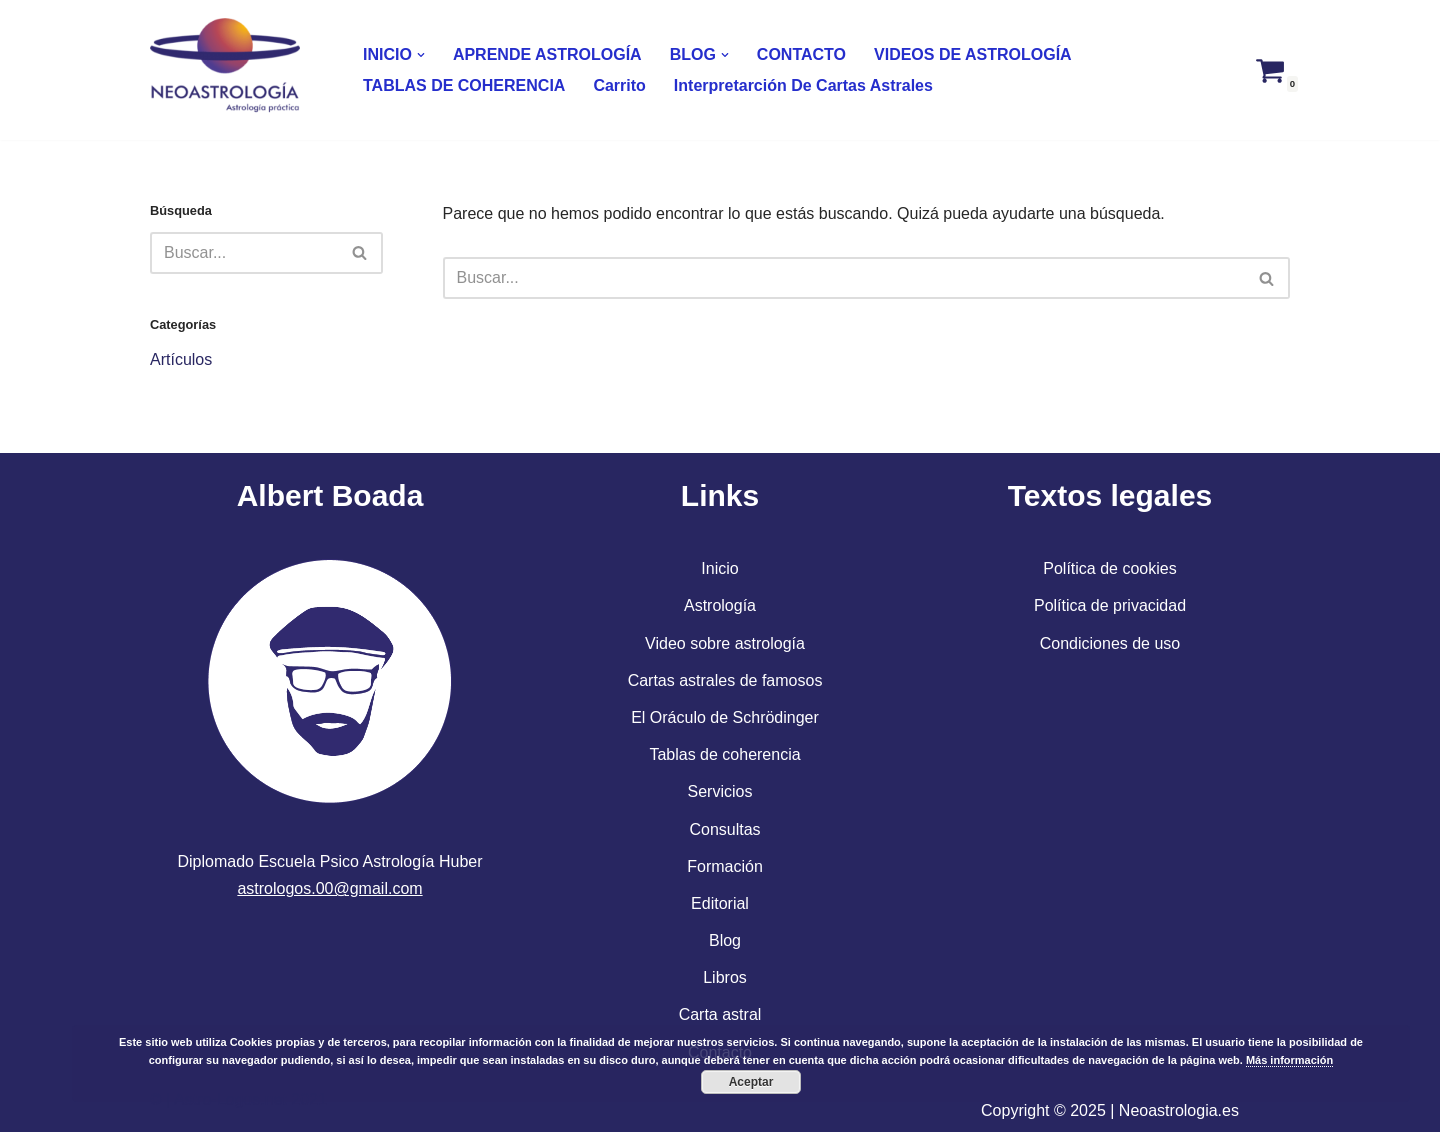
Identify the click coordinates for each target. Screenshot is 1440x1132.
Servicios (720, 791)
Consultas (724, 829)
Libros (725, 977)
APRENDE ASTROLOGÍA (547, 54)
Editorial (720, 903)
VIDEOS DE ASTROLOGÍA (973, 54)
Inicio (719, 568)
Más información (1289, 1060)
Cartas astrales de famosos (725, 680)
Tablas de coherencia (724, 754)
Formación (725, 866)
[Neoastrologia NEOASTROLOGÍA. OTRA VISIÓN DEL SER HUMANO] (230, 70)
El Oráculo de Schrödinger (725, 717)
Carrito (619, 85)
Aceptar (751, 1082)
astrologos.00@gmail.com (329, 888)
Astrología (720, 605)
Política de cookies (1109, 568)
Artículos (181, 359)
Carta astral (720, 1014)
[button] (421, 55)
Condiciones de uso (1110, 643)
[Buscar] (244, 253)
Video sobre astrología (725, 643)
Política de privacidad (1110, 605)
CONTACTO (801, 54)
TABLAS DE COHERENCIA (464, 85)
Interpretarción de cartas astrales (803, 85)
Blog (725, 940)
